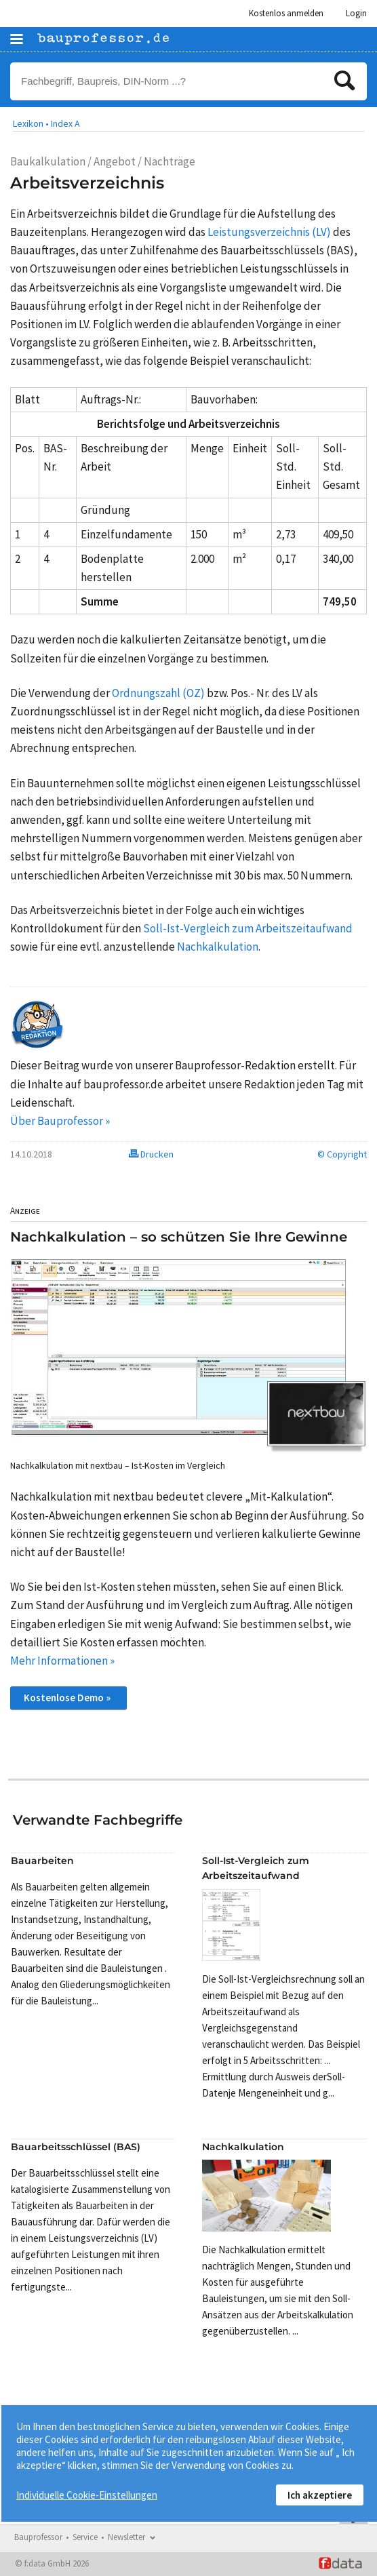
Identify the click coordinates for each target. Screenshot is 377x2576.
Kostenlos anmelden (286, 13)
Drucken (151, 1154)
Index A (65, 123)
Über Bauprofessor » (60, 1120)
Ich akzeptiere (319, 2495)
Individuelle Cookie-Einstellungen (86, 2495)
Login (356, 13)
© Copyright (342, 1154)
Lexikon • (31, 123)
